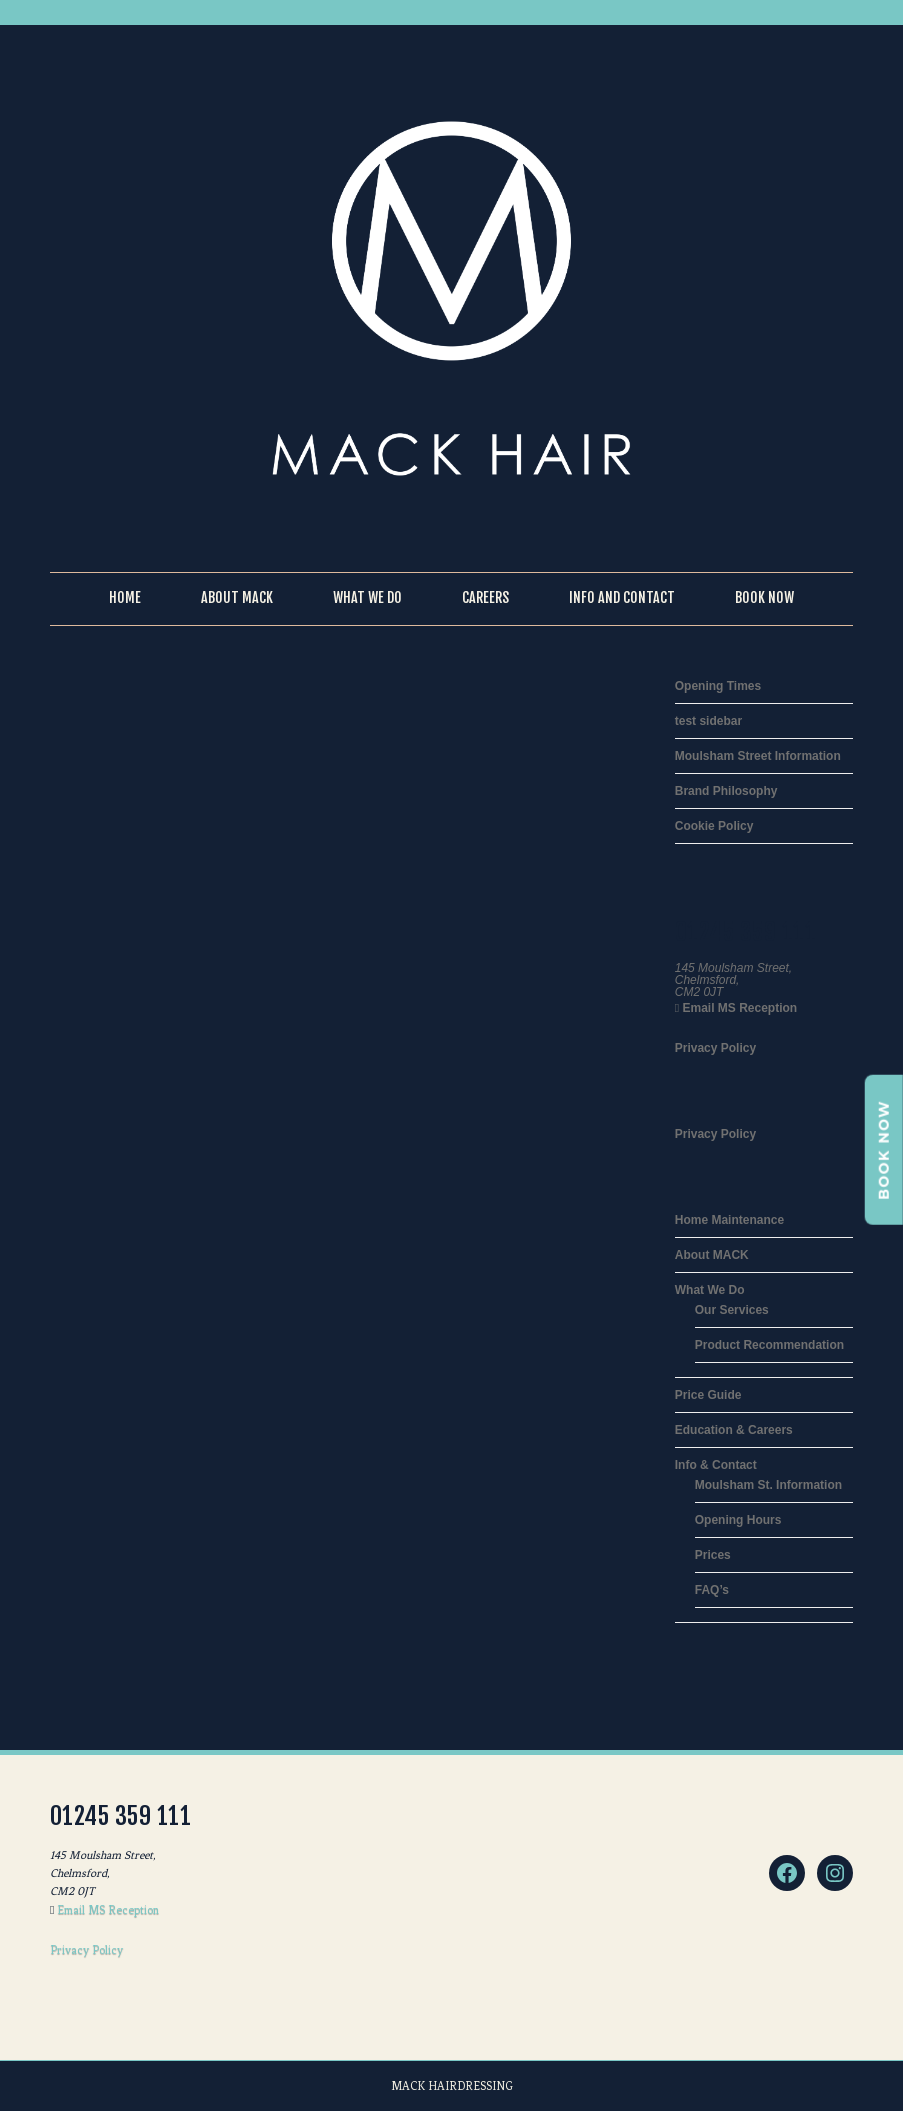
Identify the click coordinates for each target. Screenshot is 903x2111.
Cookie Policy (714, 826)
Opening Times (718, 686)
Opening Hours (738, 1520)
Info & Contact (716, 1465)
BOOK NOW (884, 1150)
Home (125, 597)
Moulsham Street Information (758, 756)
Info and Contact (622, 597)
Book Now (764, 597)
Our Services (732, 1310)
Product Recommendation (769, 1345)
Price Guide (708, 1395)
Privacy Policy (715, 1048)
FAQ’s (712, 1590)
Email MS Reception (738, 1008)
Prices (713, 1555)
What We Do (367, 597)
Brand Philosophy (726, 791)
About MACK (712, 1255)
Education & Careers (734, 1430)
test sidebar (708, 721)
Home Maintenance (729, 1220)
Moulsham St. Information (768, 1485)
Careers (485, 597)
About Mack (237, 597)
